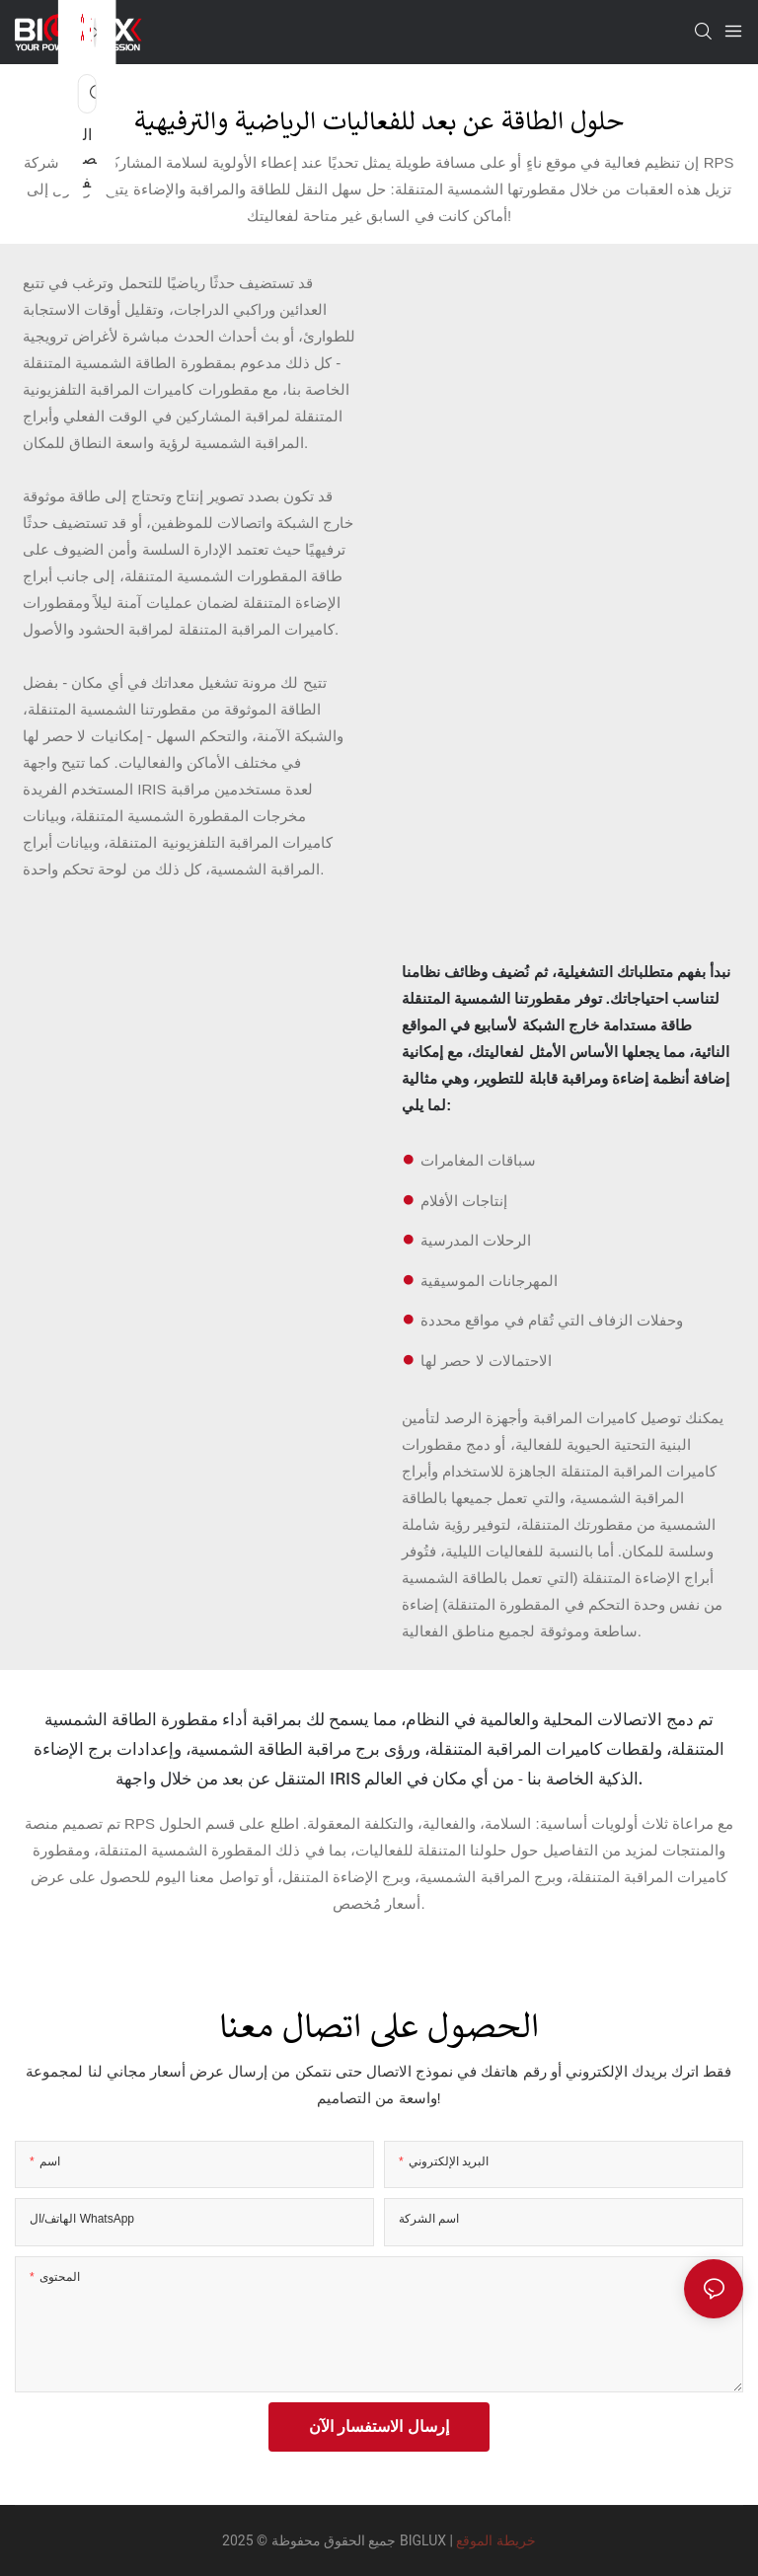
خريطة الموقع (495, 2540)
